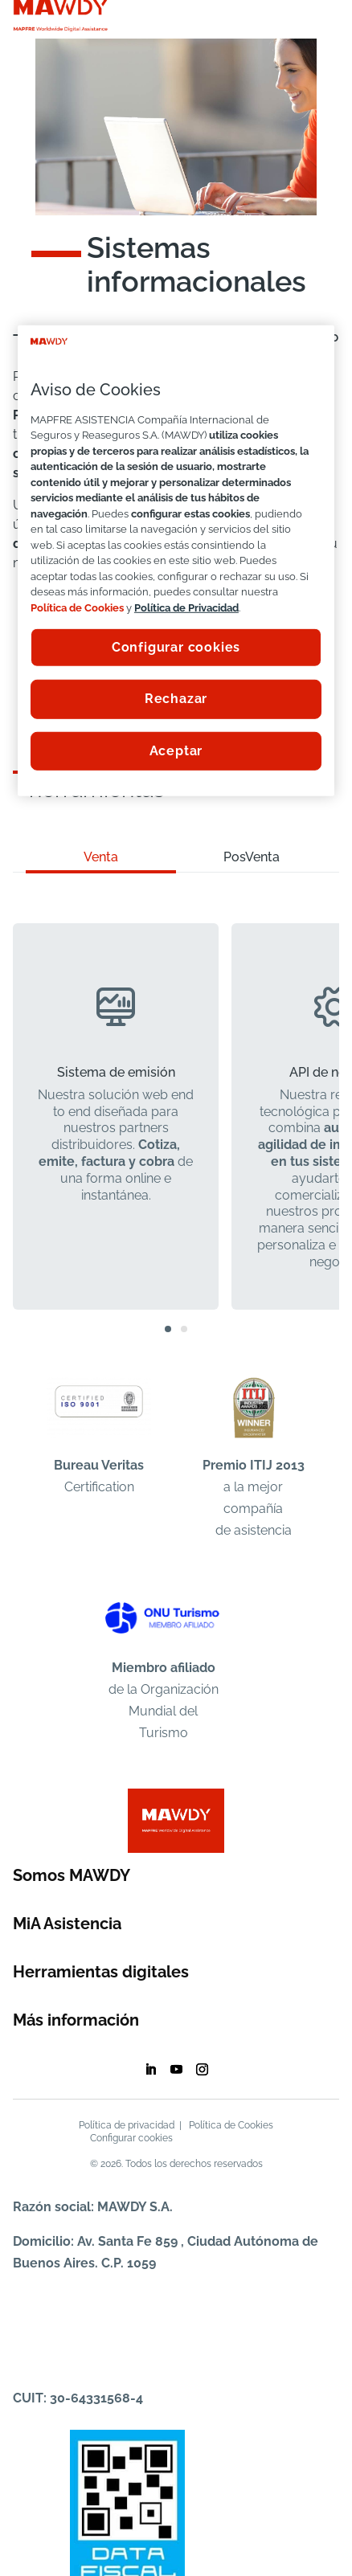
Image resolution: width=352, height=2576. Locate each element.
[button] (168, 1329)
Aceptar (176, 750)
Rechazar (176, 698)
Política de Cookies (231, 2125)
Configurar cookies (131, 2138)
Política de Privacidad (186, 607)
